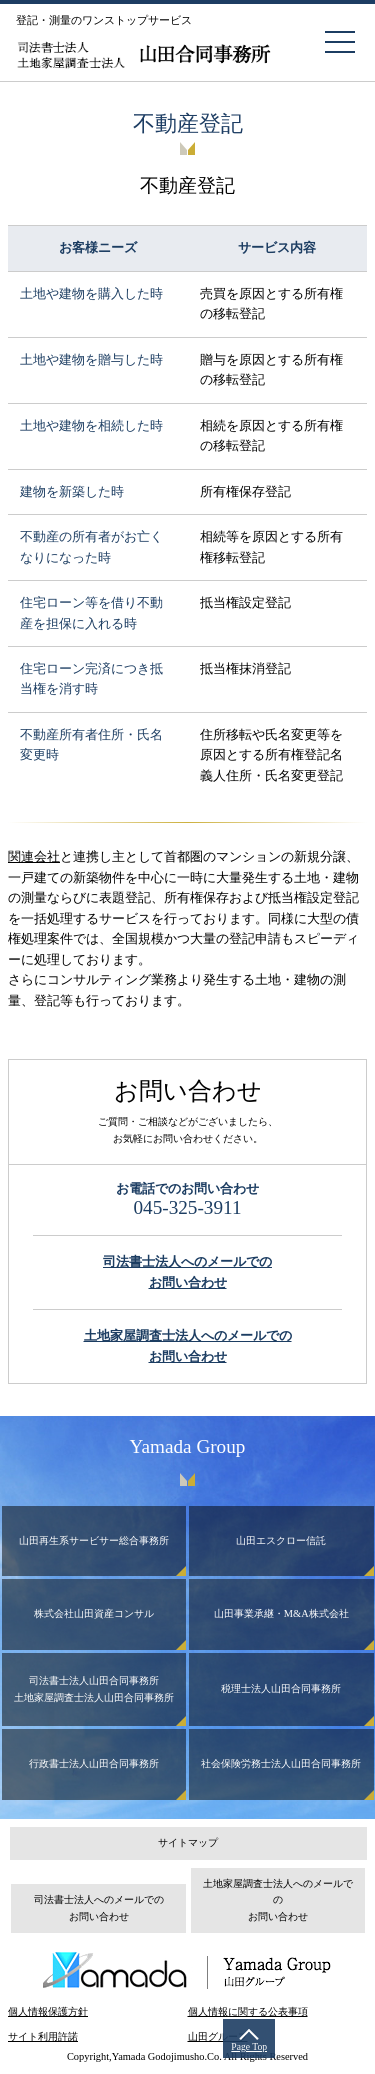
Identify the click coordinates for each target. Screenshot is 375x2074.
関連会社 (34, 856)
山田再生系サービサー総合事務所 (94, 1540)
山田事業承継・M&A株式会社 (281, 1613)
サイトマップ (188, 1842)
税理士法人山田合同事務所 (281, 1688)
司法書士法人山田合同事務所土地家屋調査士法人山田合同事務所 (94, 1689)
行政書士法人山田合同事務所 (94, 1763)
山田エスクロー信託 (281, 1540)
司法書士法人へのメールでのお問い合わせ (99, 1908)
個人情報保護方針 (48, 2011)
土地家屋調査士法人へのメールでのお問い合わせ (278, 1900)
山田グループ (218, 2036)
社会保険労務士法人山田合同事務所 (281, 1763)
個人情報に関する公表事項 (248, 2011)
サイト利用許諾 (43, 2036)
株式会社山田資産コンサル (94, 1613)
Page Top (249, 2046)
